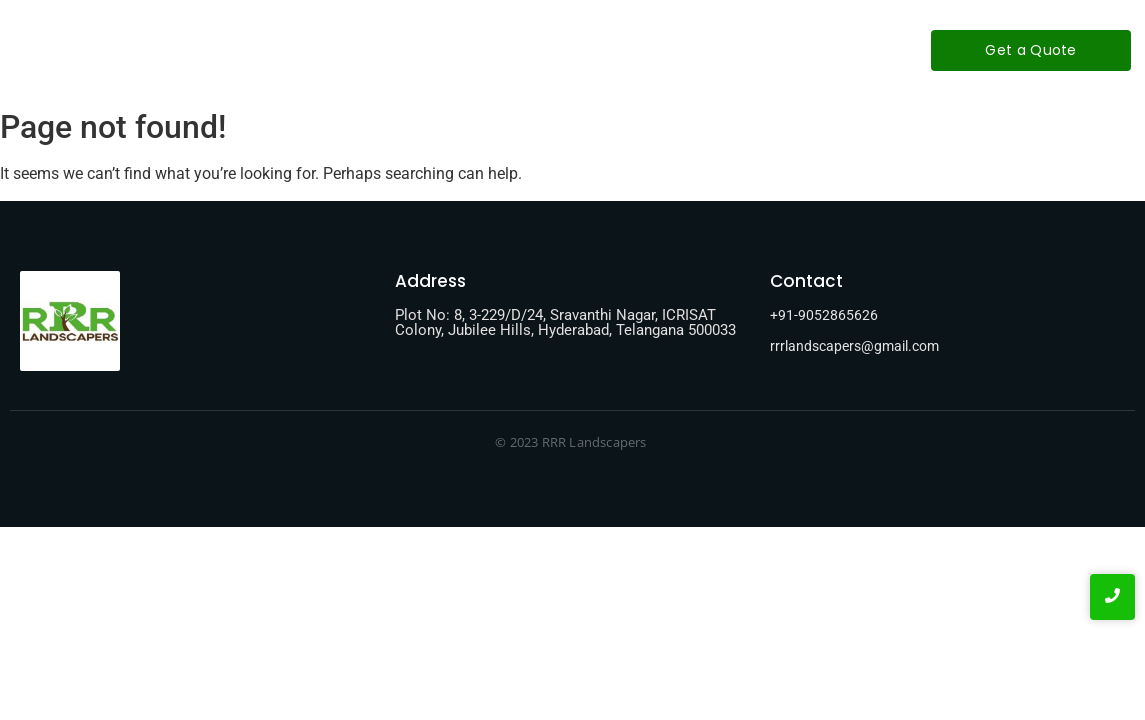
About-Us (447, 50)
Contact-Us (654, 50)
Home (355, 50)
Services (547, 50)
